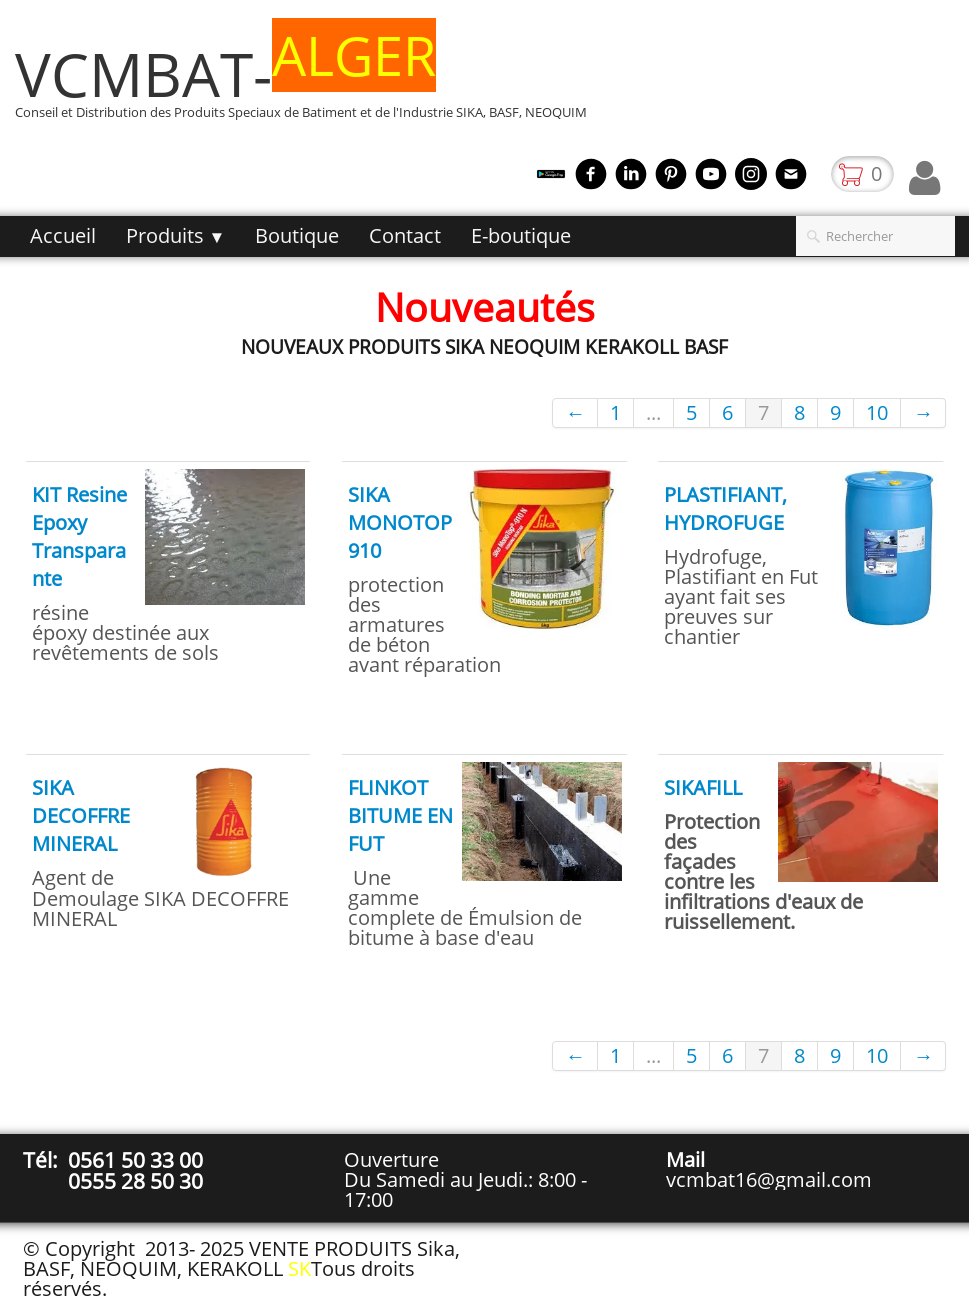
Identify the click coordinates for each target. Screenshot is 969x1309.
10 (877, 412)
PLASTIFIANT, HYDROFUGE (725, 508)
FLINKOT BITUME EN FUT (400, 815)
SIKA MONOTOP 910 (400, 522)
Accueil (63, 235)
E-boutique (521, 235)
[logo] (308, 83)
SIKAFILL (703, 787)
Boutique (297, 235)
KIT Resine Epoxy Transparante (79, 536)
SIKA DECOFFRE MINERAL (81, 815)
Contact (405, 235)
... (653, 412)
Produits (176, 235)
